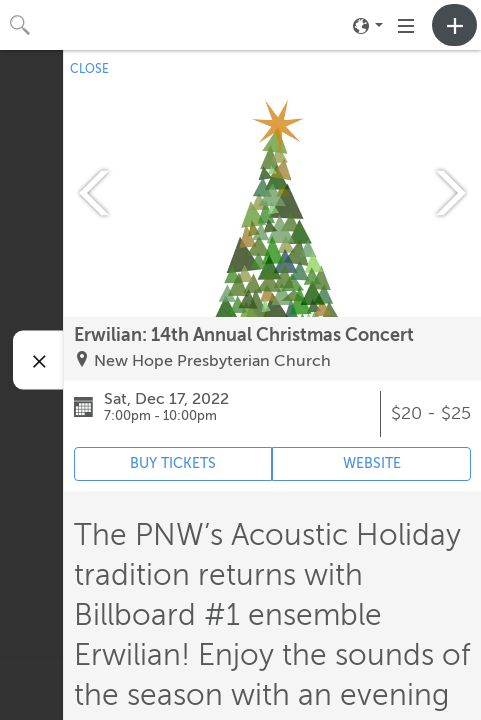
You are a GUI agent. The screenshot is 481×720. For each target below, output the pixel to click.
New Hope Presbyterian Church (212, 361)
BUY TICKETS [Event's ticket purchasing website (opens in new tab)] (173, 463)
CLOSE (89, 69)
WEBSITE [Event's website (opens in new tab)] (372, 463)
